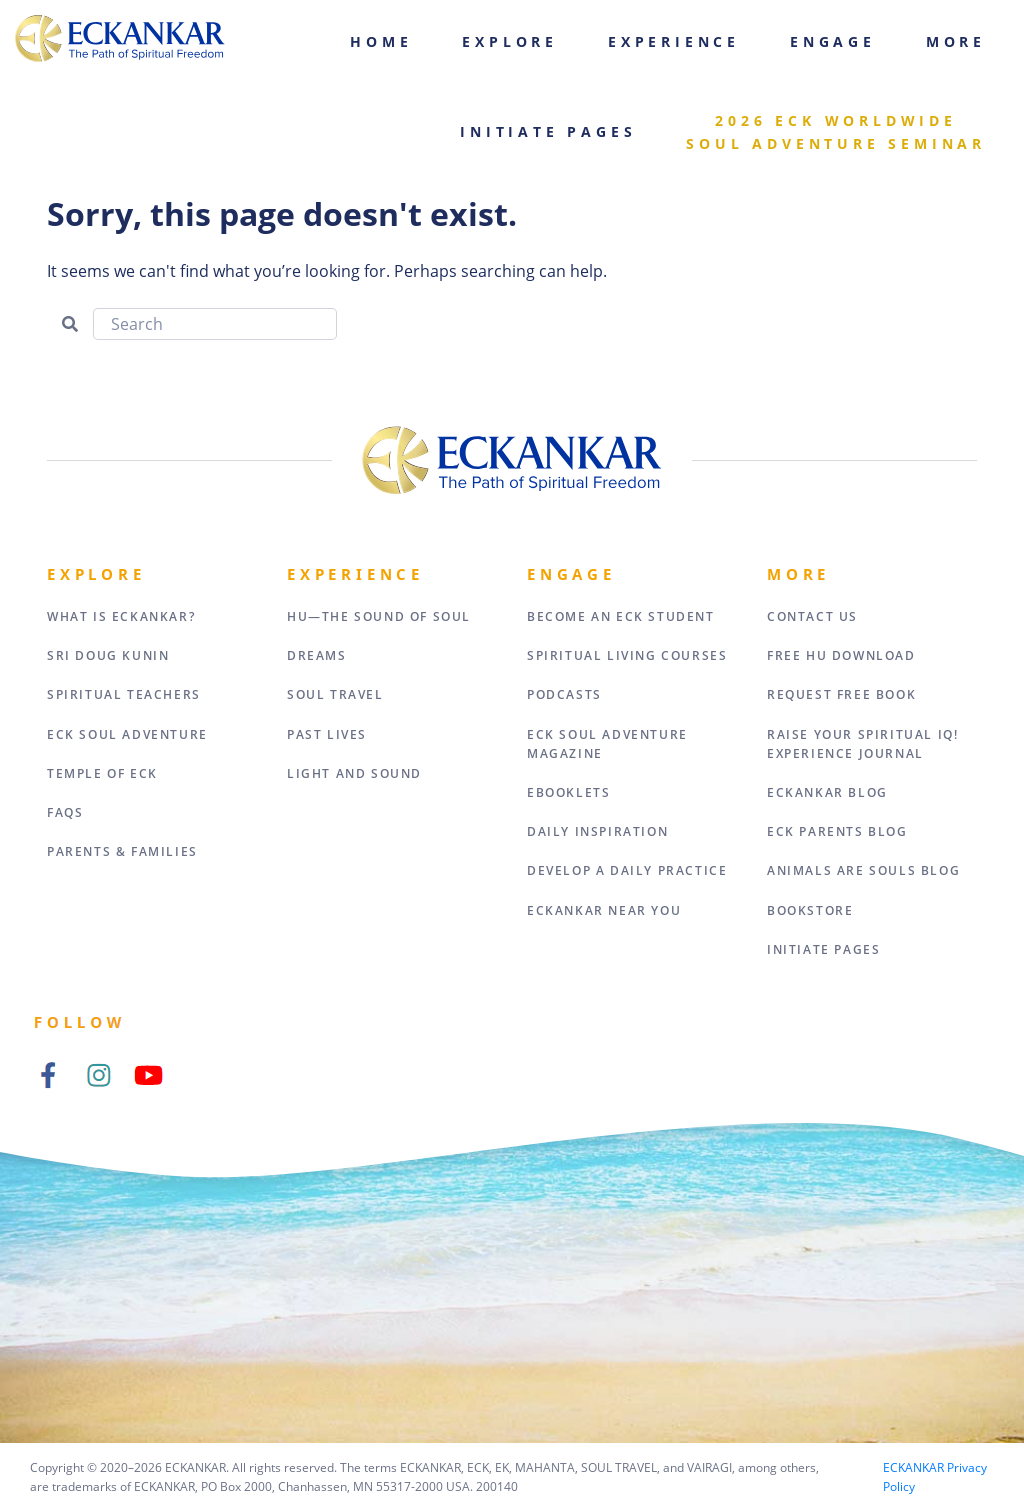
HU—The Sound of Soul (379, 616)
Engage (833, 41)
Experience (674, 41)
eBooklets (568, 792)
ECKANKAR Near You (604, 910)
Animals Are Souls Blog (863, 870)
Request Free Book (841, 694)
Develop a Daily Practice (627, 870)
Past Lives (327, 734)
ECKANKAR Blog (827, 792)
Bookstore (810, 910)
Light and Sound (354, 773)
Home (381, 41)
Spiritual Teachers (124, 694)
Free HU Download (841, 655)
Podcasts (564, 694)
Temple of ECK (102, 773)
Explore (510, 41)
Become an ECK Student (621, 616)
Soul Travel (335, 694)
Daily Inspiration (597, 831)
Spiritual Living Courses (627, 655)
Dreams (317, 655)
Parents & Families (122, 851)
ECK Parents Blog (837, 831)
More (956, 41)
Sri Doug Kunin (108, 655)
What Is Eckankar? (121, 616)
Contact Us (812, 616)
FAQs (65, 812)
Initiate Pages (548, 131)
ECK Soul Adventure (127, 734)
